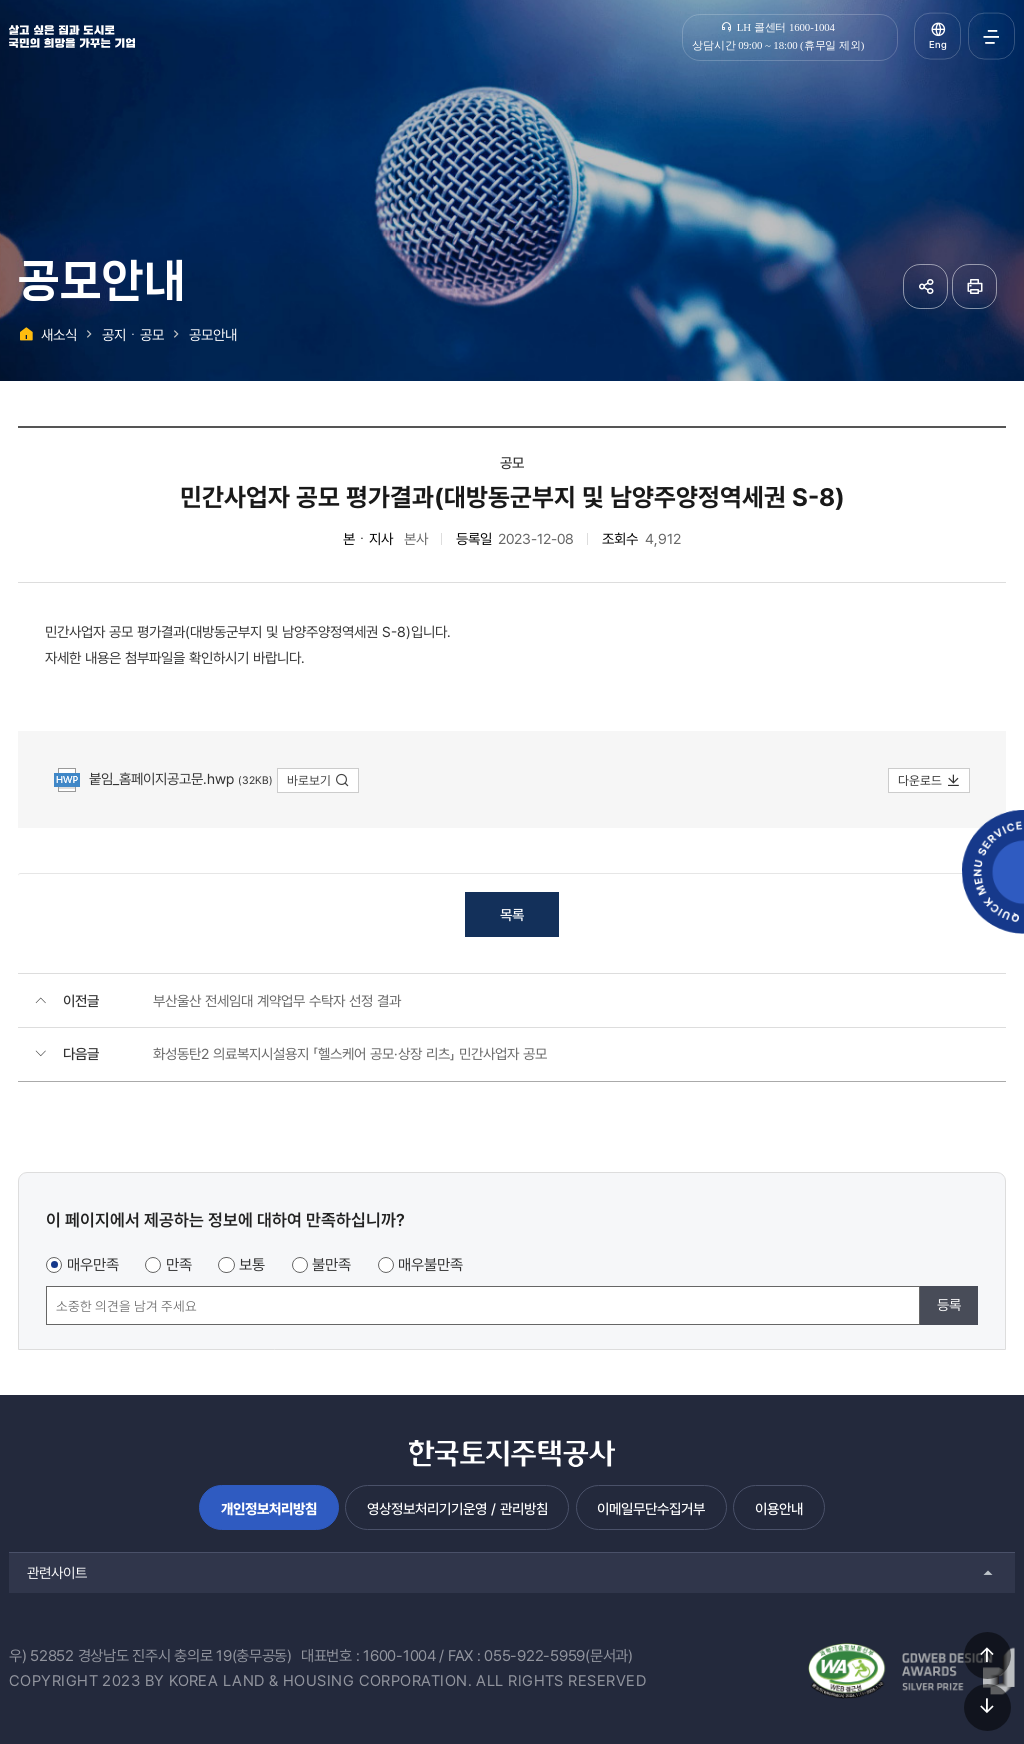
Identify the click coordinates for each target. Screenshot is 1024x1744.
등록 (949, 1304)
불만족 (331, 1265)
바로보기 (318, 780)
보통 (252, 1265)
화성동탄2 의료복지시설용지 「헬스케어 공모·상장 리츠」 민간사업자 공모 (350, 1053)
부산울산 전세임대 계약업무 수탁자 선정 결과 (277, 1000)
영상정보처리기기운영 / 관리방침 (457, 1508)
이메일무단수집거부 (651, 1508)
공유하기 (925, 286)
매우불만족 (430, 1265)
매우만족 (93, 1265)
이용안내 (779, 1508)
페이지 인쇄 (974, 286)
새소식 (59, 334)
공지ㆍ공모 (133, 334)
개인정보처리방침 (269, 1508)
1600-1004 (399, 1656)
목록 (512, 914)
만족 (179, 1265)
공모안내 (213, 334)
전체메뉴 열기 (991, 36)
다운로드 (929, 780)
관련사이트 (57, 1572)
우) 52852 (41, 1656)
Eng (938, 44)
